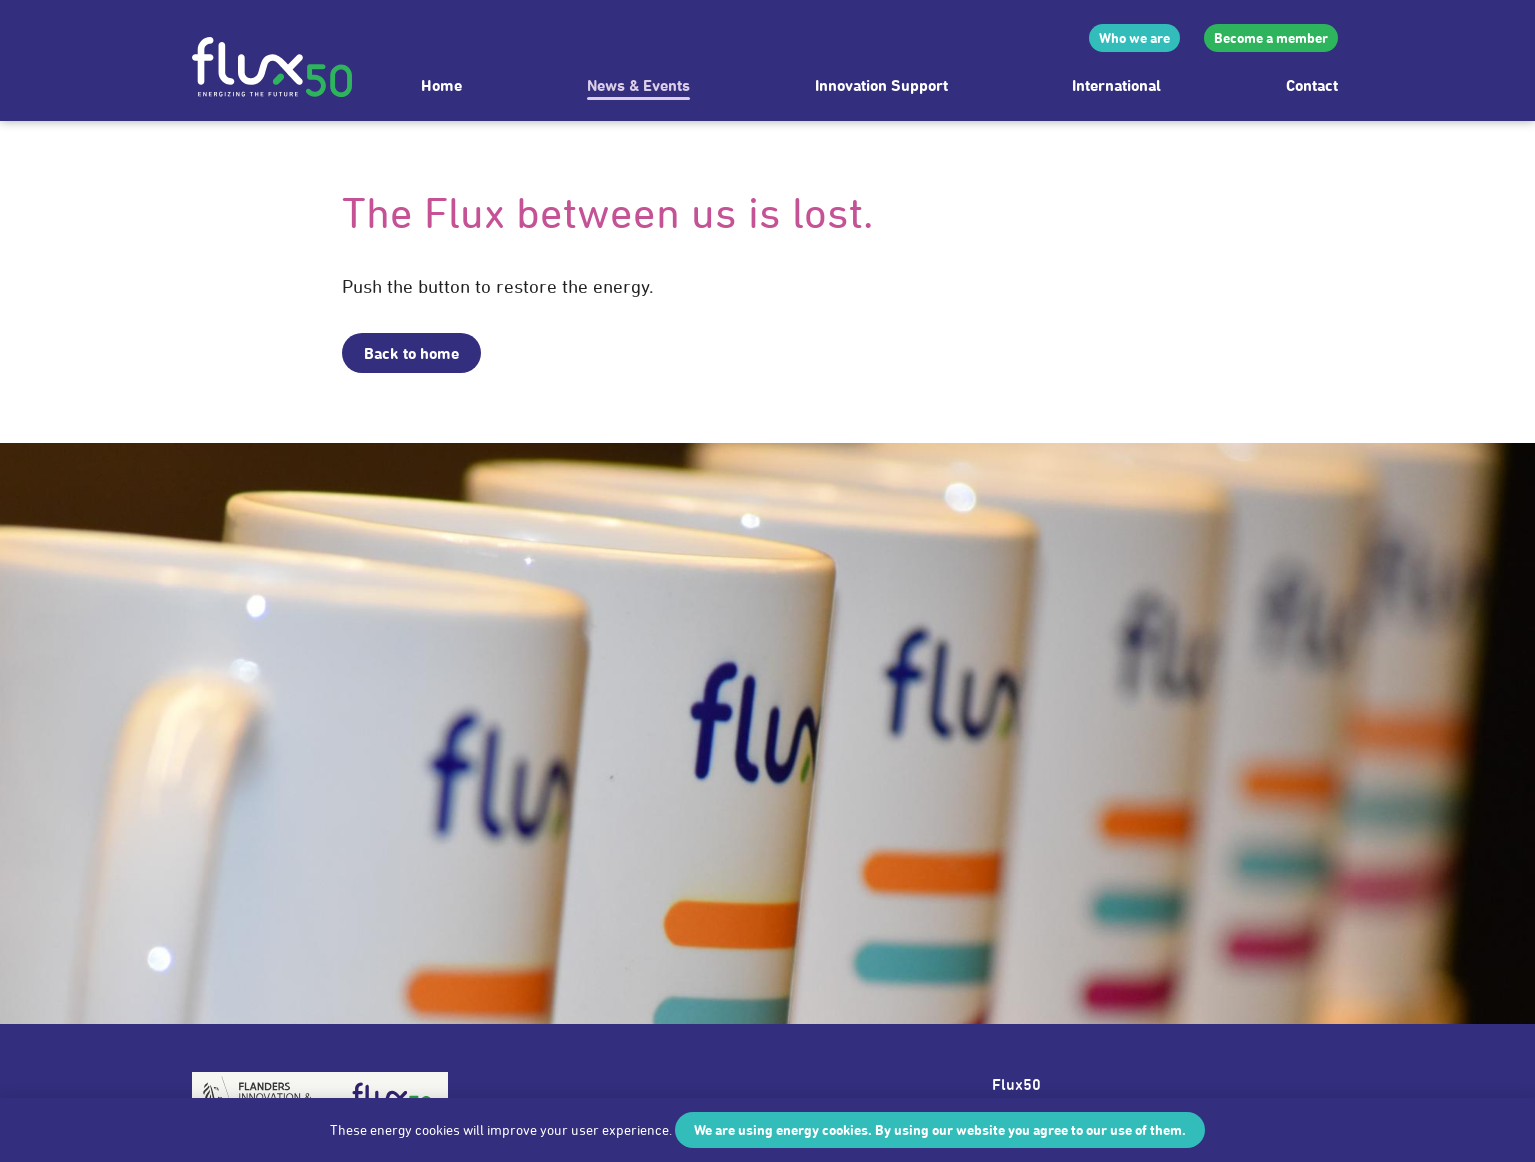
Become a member (1271, 37)
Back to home (411, 353)
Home (441, 85)
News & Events (638, 85)
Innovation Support (881, 85)
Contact (1312, 85)
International (1116, 85)
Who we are (1134, 37)
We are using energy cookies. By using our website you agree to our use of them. (940, 1129)
